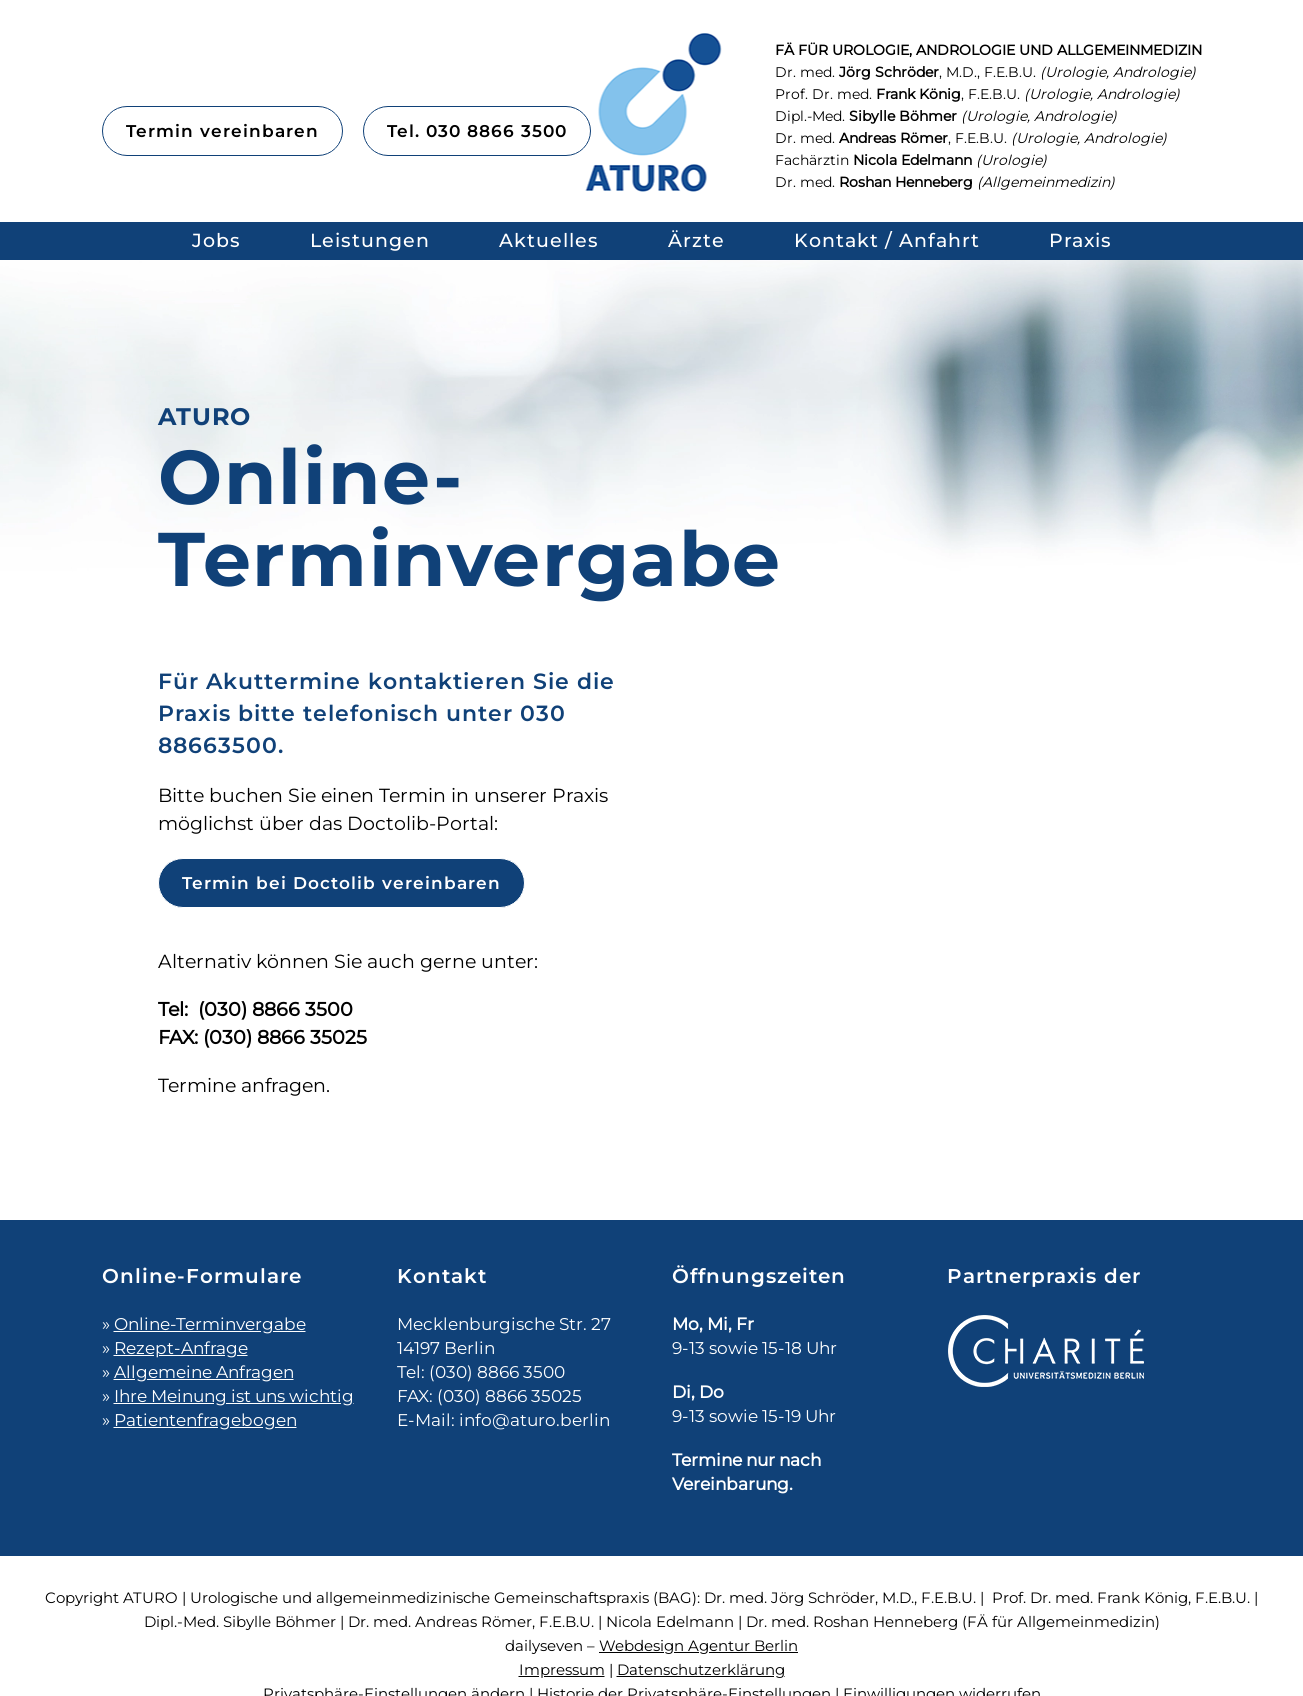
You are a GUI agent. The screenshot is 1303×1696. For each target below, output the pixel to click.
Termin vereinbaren (222, 131)
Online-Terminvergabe (210, 1324)
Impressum (562, 1669)
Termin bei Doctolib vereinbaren (341, 883)
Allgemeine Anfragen (204, 1372)
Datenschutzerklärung (701, 1669)
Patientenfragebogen (205, 1420)
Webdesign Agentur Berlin (698, 1645)
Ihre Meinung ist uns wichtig (234, 1396)
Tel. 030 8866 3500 (477, 131)
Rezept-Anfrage (181, 1348)
